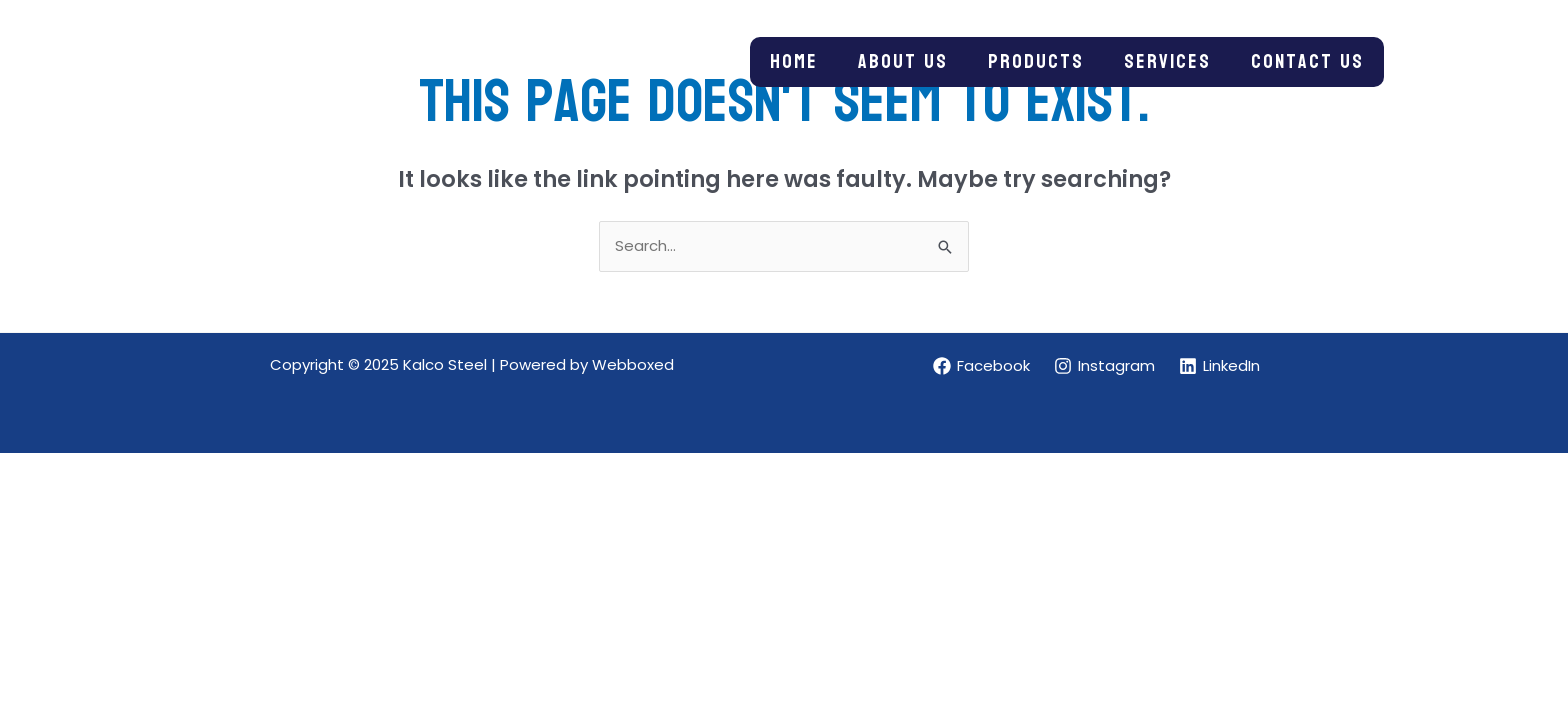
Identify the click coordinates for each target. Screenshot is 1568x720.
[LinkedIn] (1219, 366)
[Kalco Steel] (259, 60)
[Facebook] (981, 366)
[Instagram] (1104, 366)
